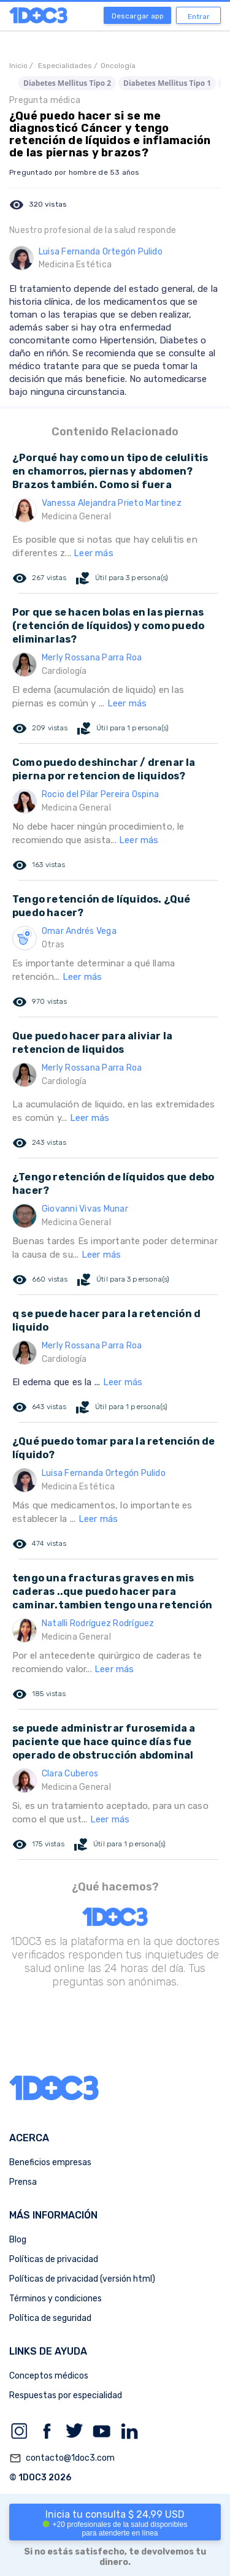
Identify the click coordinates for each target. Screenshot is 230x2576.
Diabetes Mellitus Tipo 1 (167, 83)
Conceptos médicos (48, 2376)
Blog (17, 2239)
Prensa (23, 2182)
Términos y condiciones (55, 2298)
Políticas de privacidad (53, 2259)
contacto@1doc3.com (62, 2458)
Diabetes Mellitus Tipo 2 (67, 83)
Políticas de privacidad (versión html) (82, 2279)
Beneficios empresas (50, 2162)
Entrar (199, 16)
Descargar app (138, 16)
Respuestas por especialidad (65, 2395)
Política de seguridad (50, 2318)
